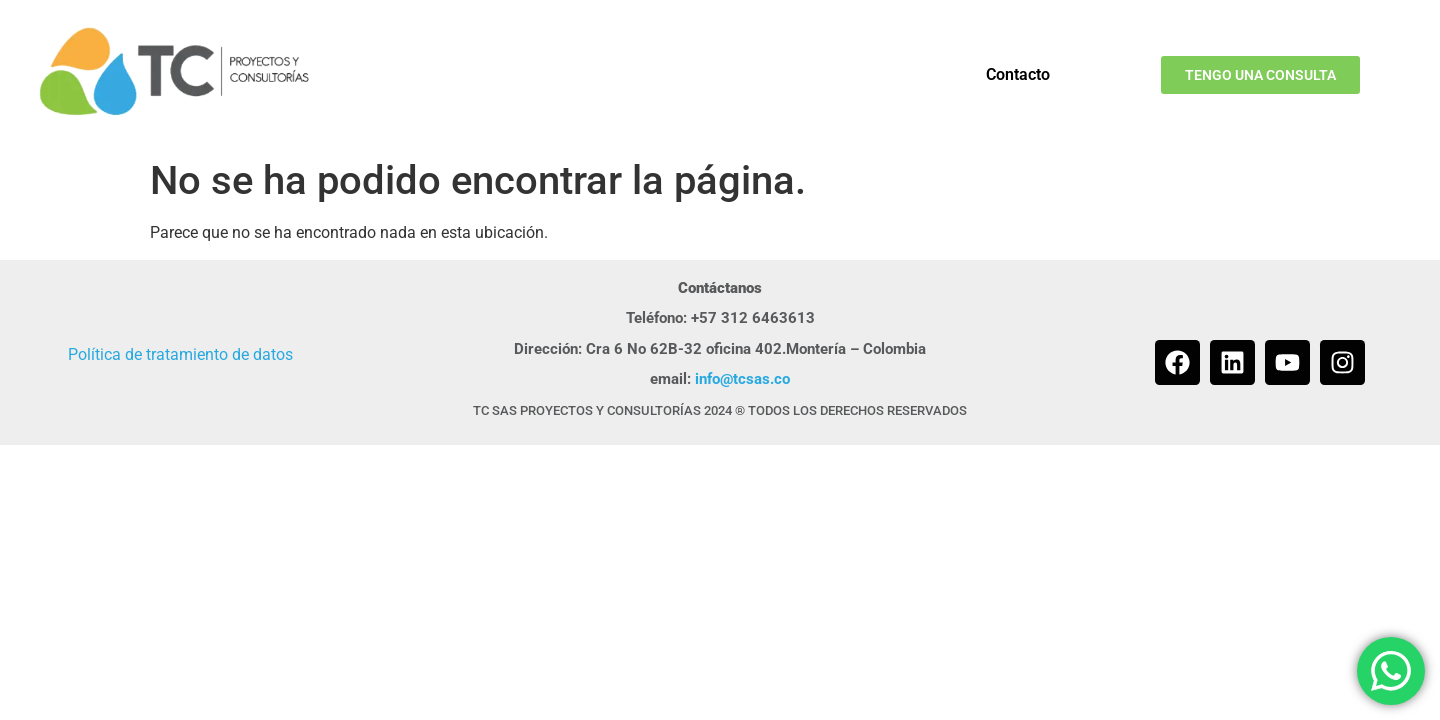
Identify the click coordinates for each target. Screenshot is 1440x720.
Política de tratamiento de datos (180, 354)
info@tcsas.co (742, 379)
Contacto (1018, 74)
